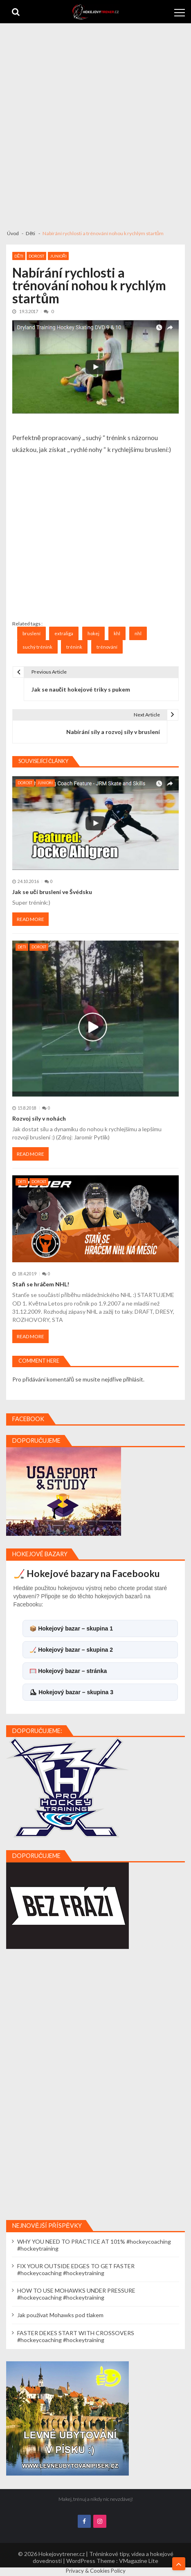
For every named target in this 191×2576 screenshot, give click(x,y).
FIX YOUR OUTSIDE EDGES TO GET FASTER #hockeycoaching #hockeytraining (76, 2269)
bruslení (31, 633)
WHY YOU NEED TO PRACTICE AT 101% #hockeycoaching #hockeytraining (94, 2245)
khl (117, 633)
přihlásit (133, 1379)
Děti (18, 256)
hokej (93, 633)
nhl (138, 633)
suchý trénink (37, 647)
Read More (30, 919)
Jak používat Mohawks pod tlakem (60, 2314)
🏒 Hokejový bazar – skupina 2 (71, 1649)
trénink (74, 647)
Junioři (58, 256)
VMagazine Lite (138, 2560)
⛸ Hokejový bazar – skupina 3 (71, 1692)
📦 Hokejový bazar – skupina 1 (71, 1628)
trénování (107, 647)
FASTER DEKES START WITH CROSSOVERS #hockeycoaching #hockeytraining (75, 2336)
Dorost (36, 256)
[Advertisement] (95, 122)
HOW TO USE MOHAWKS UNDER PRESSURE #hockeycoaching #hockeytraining (76, 2294)
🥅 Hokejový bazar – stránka (68, 1671)
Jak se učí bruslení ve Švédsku (52, 891)
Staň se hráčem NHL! (40, 1284)
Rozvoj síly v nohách (39, 1118)
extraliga (63, 633)
